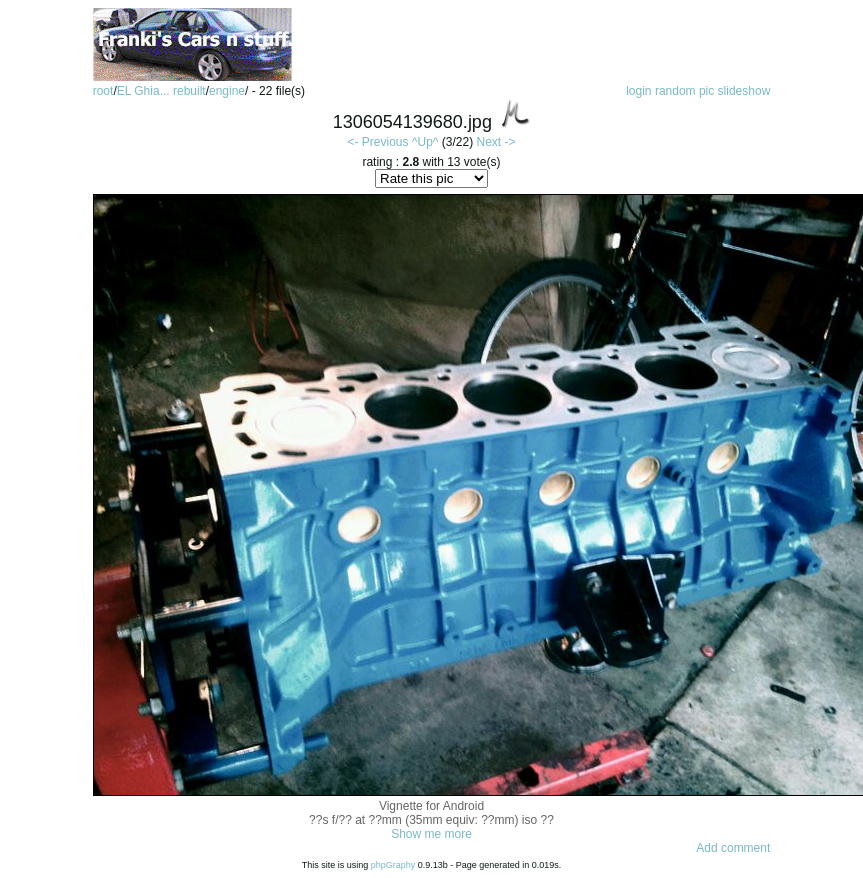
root (103, 91)
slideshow (744, 91)
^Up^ (425, 142)
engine (227, 91)
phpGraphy (393, 865)
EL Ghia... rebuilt (161, 91)
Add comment (733, 848)
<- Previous (377, 142)
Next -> (495, 142)
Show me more (431, 834)
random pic (684, 91)
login (638, 91)
